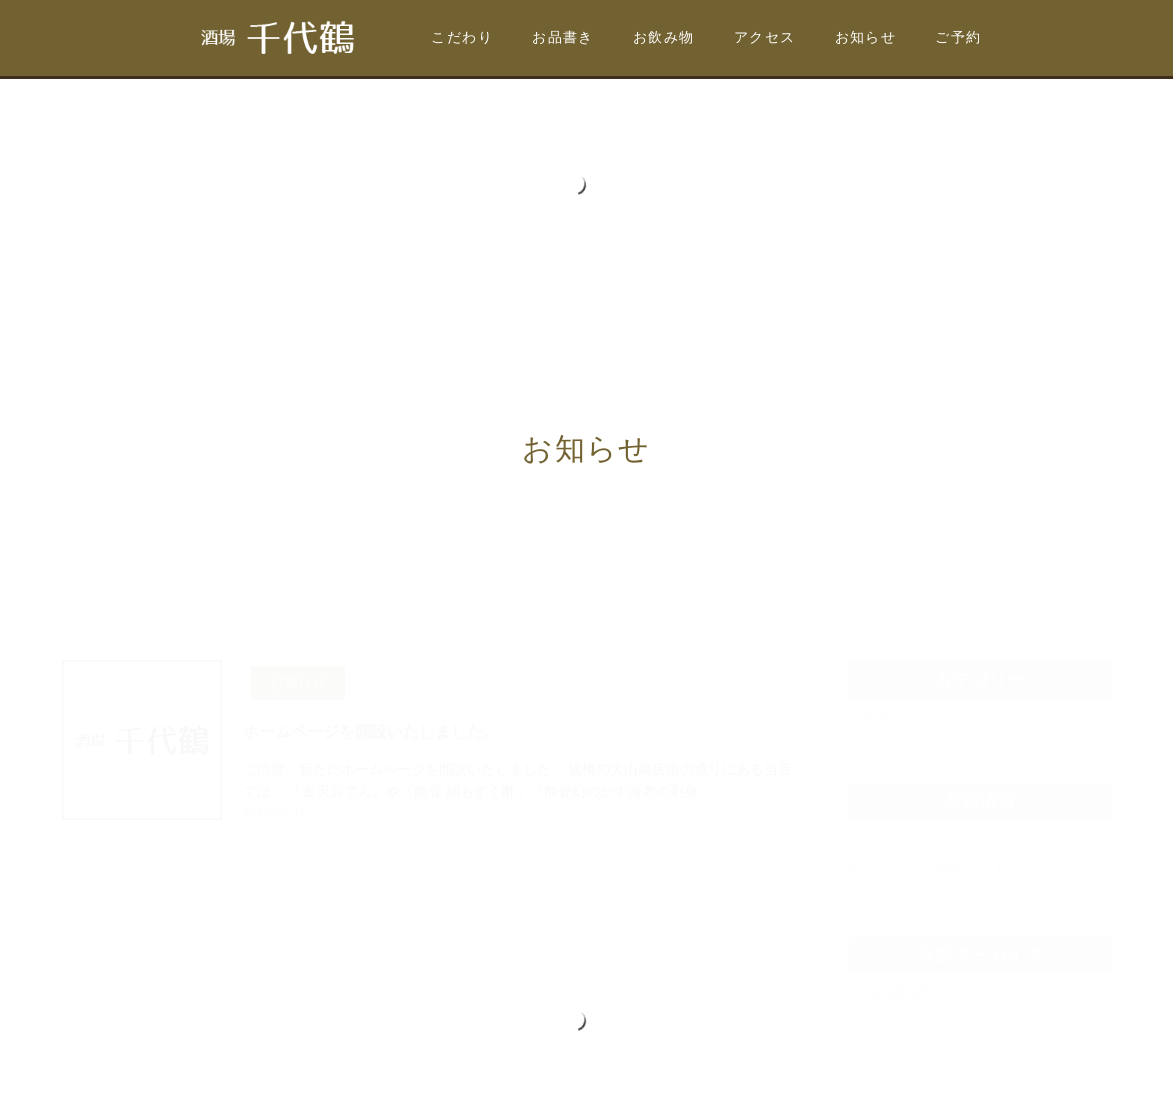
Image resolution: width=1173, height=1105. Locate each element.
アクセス (765, 38)
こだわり (462, 38)
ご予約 (958, 38)
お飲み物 (664, 38)
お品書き (563, 38)
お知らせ (866, 38)
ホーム (89, 494)
